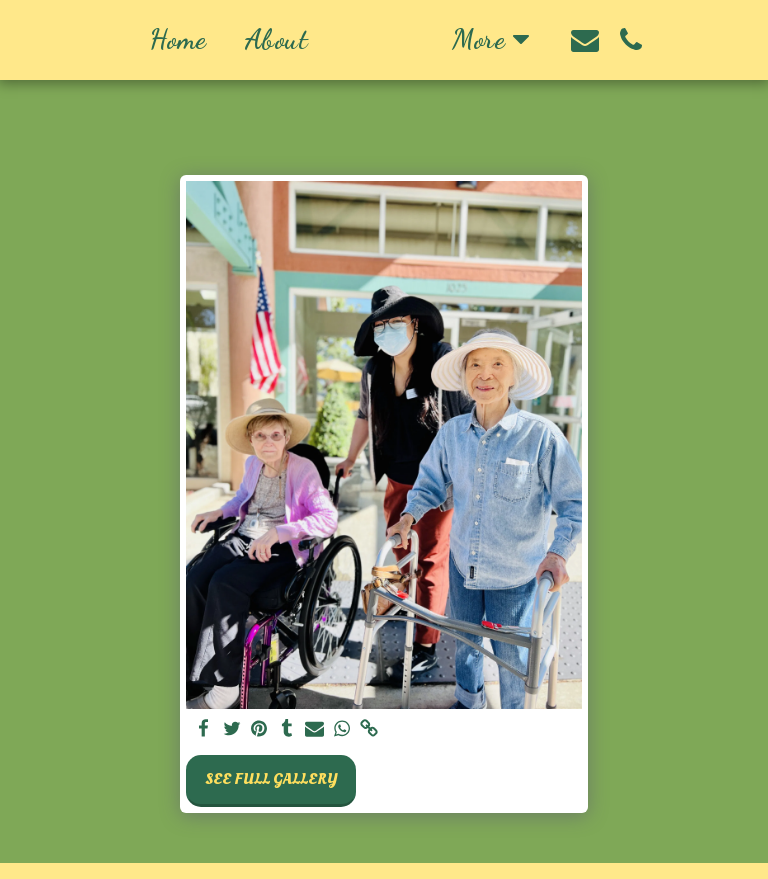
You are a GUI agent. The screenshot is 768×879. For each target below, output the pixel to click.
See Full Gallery (271, 779)
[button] (651, 39)
